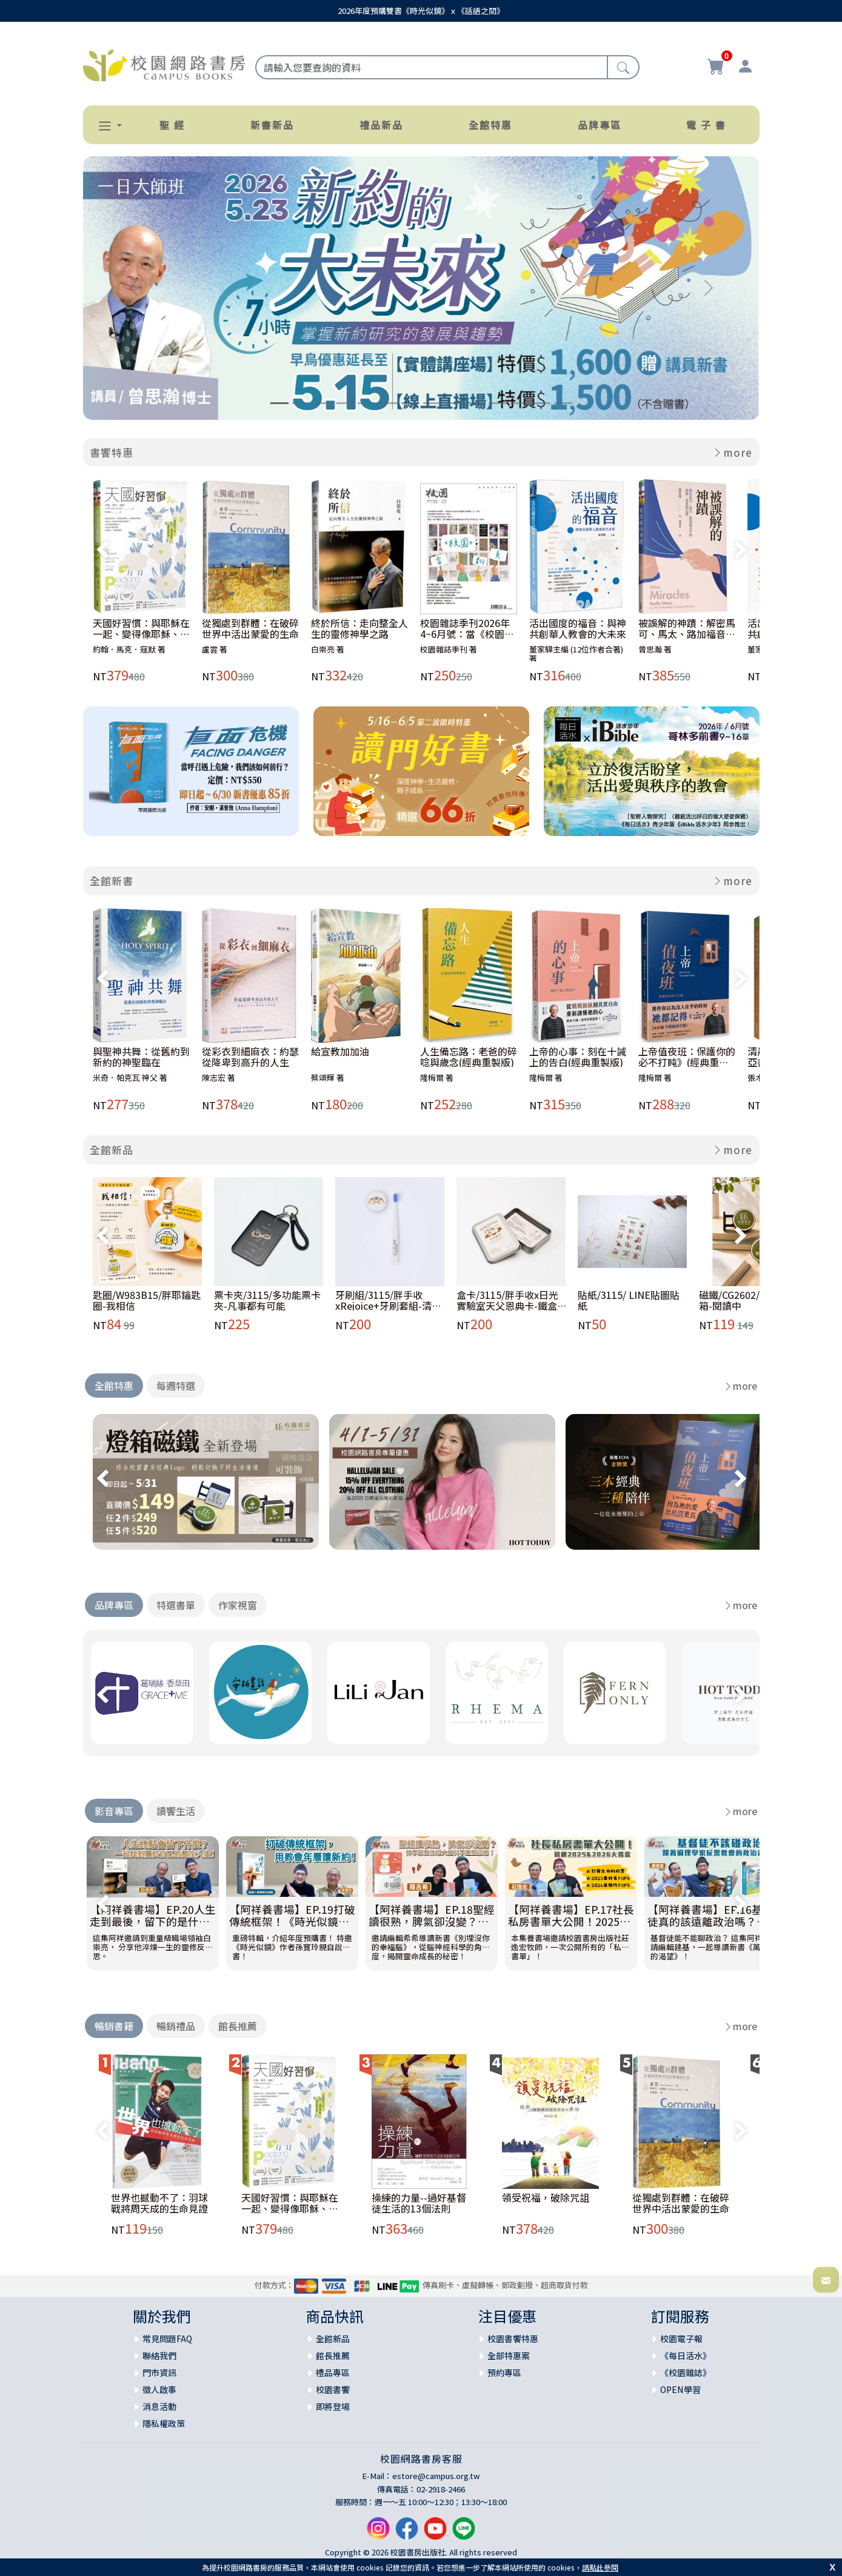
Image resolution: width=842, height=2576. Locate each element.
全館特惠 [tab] (114, 1385)
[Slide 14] (563, 403)
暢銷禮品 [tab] (175, 2026)
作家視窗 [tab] (237, 1605)
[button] (105, 126)
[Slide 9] (454, 403)
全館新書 (111, 880)
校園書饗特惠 (512, 2338)
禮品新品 (381, 125)
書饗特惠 (111, 452)
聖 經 (172, 125)
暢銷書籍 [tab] (114, 2026)
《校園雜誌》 (685, 2372)
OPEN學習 (680, 2389)
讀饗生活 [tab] (175, 1811)
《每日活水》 (685, 2355)
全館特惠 (490, 125)
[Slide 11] (498, 403)
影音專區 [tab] (114, 1811)
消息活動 (159, 2406)
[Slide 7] (410, 403)
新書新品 (272, 125)
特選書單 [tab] (175, 1605)
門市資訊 (159, 2372)
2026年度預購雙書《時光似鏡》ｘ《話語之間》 (421, 10)
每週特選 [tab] (175, 1385)
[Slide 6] (388, 403)
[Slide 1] (279, 403)
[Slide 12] (519, 403)
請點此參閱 (600, 2567)
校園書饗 (333, 2389)
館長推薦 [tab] (237, 2026)
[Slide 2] (301, 403)
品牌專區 (599, 125)
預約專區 (504, 2372)
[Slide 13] (541, 403)
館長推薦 (333, 2355)
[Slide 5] (367, 403)
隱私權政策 (163, 2423)
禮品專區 (333, 2372)
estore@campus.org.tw (436, 2475)
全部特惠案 (508, 2355)
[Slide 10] (476, 403)
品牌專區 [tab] (114, 1605)
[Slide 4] (345, 403)
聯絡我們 (159, 2355)
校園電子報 (681, 2338)
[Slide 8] (432, 403)
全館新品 (111, 1149)
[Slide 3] (323, 403)
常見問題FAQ (167, 2338)
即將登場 (333, 2406)
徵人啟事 (159, 2389)
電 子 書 (706, 125)
